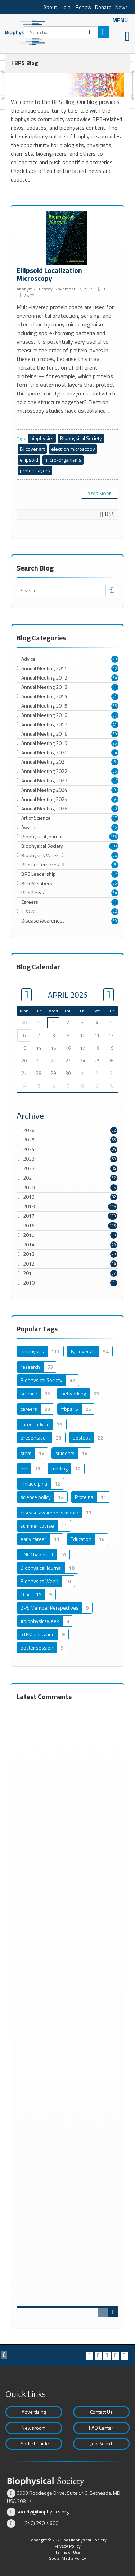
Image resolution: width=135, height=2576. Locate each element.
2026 (29, 1130)
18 (115, 818)
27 (115, 780)
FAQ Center (101, 2427)
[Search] (60, 32)
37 (115, 715)
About (50, 7)
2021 (29, 1177)
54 (115, 893)
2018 (29, 1206)
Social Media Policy (67, 2558)
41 (115, 724)
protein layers (35, 470)
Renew (83, 7)
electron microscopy (73, 449)
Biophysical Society (81, 438)
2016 (29, 1225)
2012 (29, 1263)
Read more (99, 493)
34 (115, 678)
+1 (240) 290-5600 (37, 2523)
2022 (29, 1168)
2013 (29, 1254)
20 (115, 659)
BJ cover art (32, 449)
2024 (29, 1149)
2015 (29, 1235)
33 (115, 706)
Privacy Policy (67, 2546)
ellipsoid (29, 459)
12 (115, 874)
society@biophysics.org (43, 2511)
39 (115, 734)
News (121, 7)
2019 (29, 1196)
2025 (29, 1139)
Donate (103, 7)
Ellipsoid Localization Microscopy (67, 238)
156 (114, 836)
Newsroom (34, 2427)
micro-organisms (63, 459)
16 (115, 827)
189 (114, 846)
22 (115, 911)
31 (115, 687)
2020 (29, 1187)
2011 (29, 1273)
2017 (29, 1216)
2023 (29, 1158)
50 (115, 921)
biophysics (42, 438)
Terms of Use (67, 2552)
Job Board (101, 2443)
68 (115, 855)
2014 (29, 1244)
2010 (29, 1282)
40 (115, 668)
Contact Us (101, 2412)
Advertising (34, 2412)
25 (115, 743)
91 (115, 902)
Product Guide (34, 2443)
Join (66, 7)
